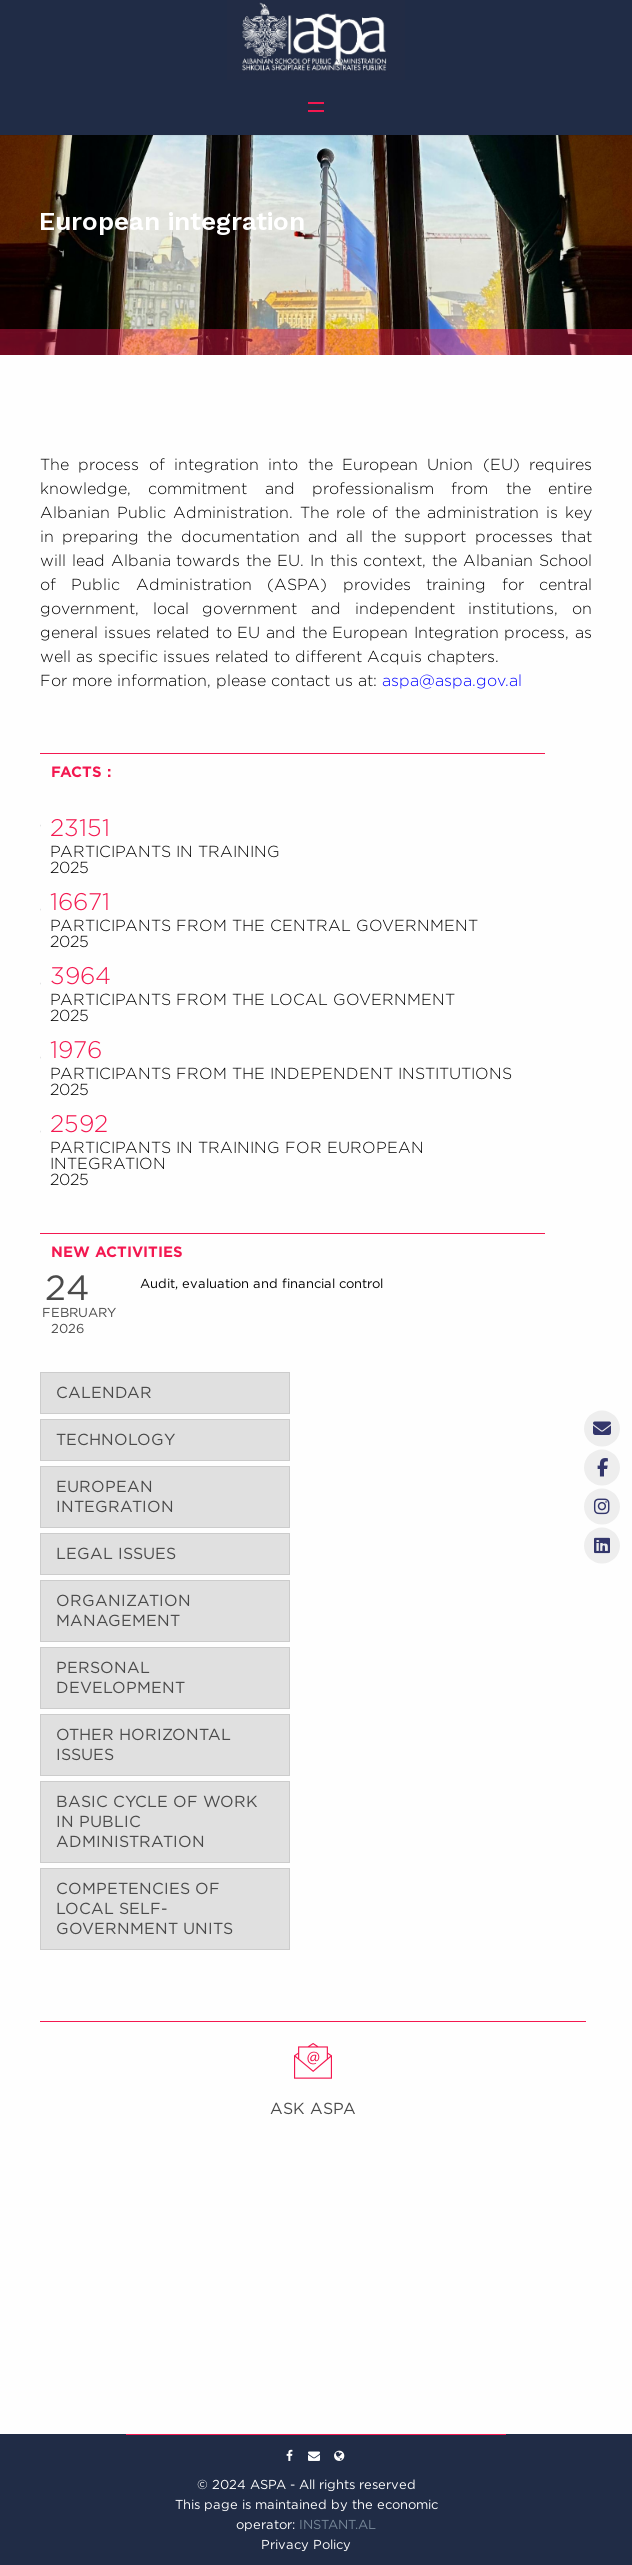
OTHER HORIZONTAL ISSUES (143, 1744)
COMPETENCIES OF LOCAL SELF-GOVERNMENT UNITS (144, 1908)
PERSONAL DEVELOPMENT (120, 1677)
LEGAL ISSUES (116, 1553)
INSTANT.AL (337, 2524)
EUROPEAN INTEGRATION (115, 1496)
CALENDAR (104, 1392)
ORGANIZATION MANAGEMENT (123, 1610)
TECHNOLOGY (115, 1439)
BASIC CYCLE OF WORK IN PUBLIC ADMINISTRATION (157, 1821)
